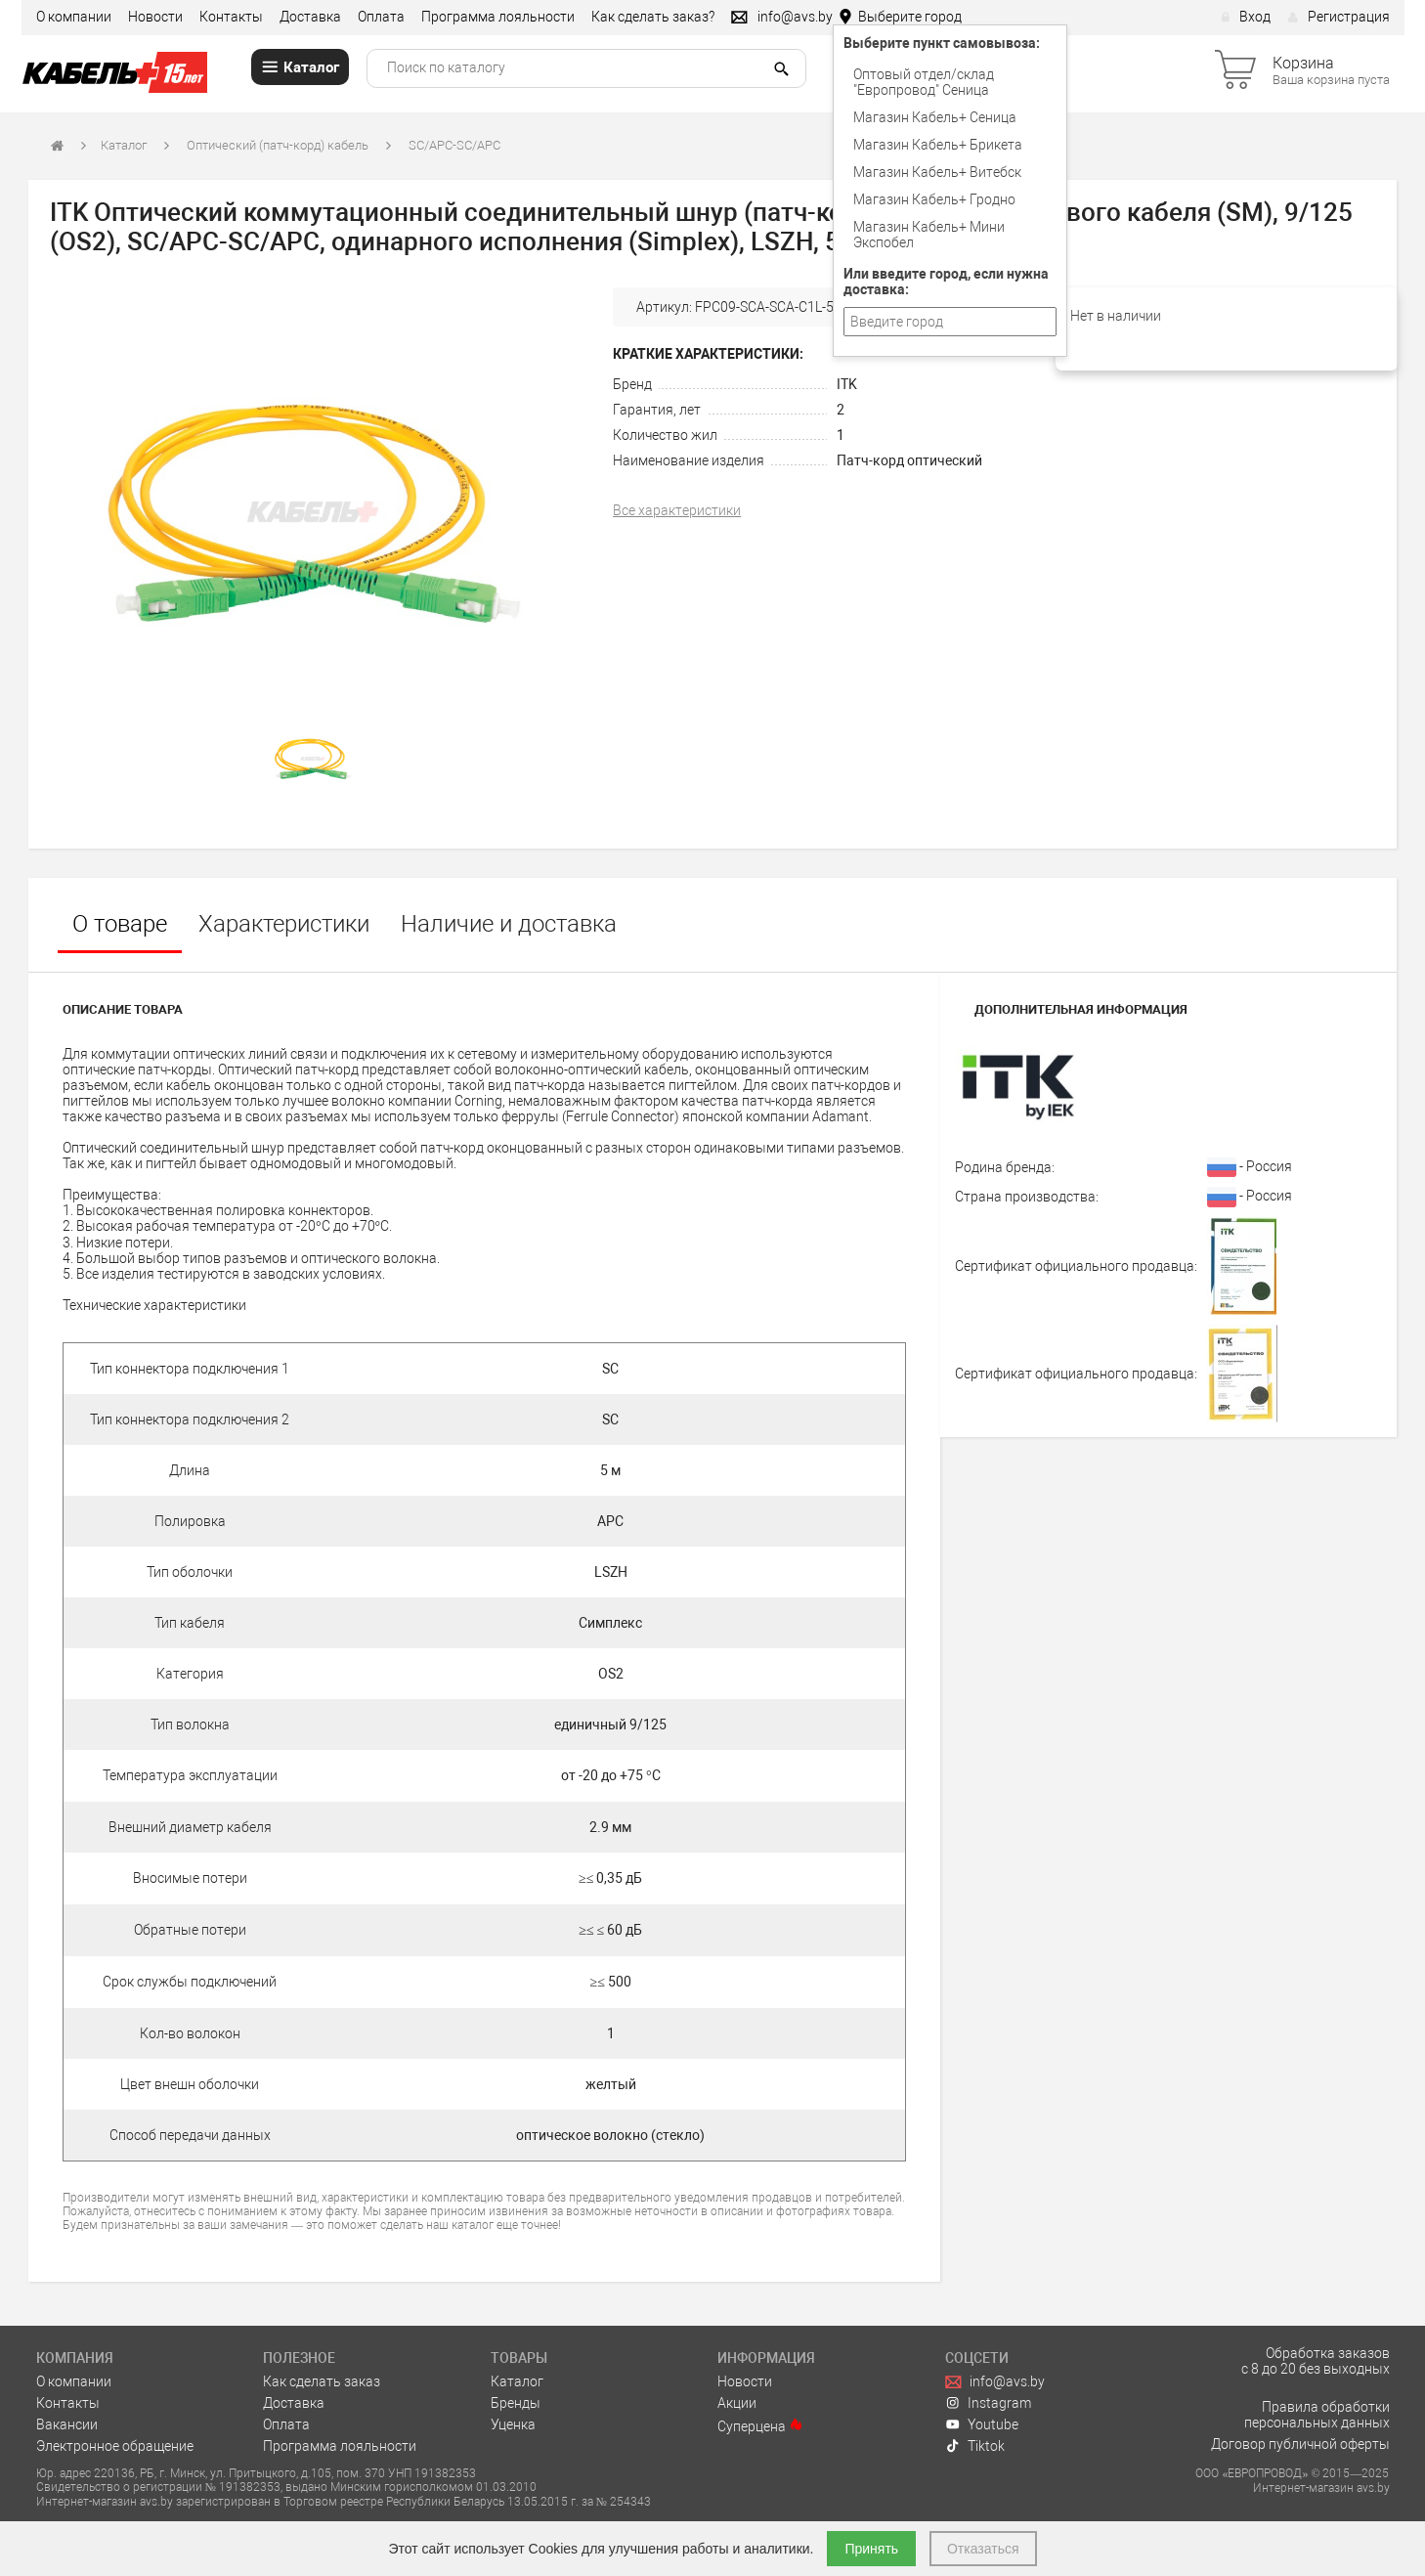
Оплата (381, 16)
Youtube (982, 2424)
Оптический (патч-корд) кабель (277, 145)
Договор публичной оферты (1300, 2444)
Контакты (231, 16)
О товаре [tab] (119, 924)
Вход (1246, 16)
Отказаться (983, 2548)
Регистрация (1338, 16)
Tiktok (975, 2446)
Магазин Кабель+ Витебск (937, 172)
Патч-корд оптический (909, 460)
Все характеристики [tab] (677, 510)
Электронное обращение (115, 2446)
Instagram (988, 2403)
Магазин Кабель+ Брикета (937, 145)
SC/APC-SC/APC (454, 145)
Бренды (515, 2403)
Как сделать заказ (321, 2381)
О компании (73, 16)
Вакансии (67, 2424)
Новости (155, 16)
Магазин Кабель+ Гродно (934, 199)
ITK (847, 384)
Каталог (124, 145)
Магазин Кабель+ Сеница (934, 117)
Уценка (513, 2424)
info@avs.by (995, 2381)
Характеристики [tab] (283, 924)
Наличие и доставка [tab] (509, 924)
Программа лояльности (498, 16)
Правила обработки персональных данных (1317, 2414)
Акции (736, 2403)
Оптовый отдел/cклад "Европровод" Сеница (923, 82)
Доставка (310, 16)
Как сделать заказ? (652, 16)
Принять (871, 2548)
